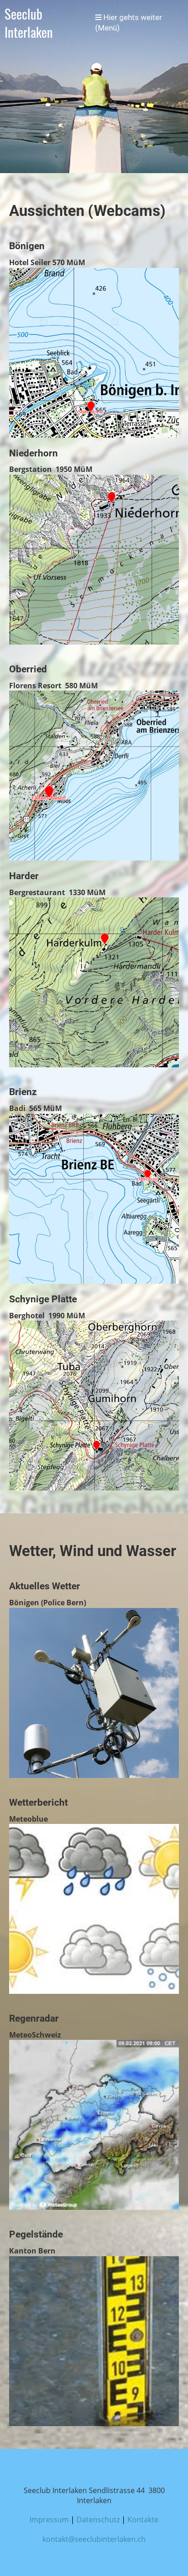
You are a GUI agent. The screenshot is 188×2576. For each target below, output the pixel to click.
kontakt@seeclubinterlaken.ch (94, 2539)
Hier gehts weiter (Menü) (128, 22)
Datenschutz (98, 2520)
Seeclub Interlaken (29, 23)
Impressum (49, 2520)
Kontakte (142, 2520)
